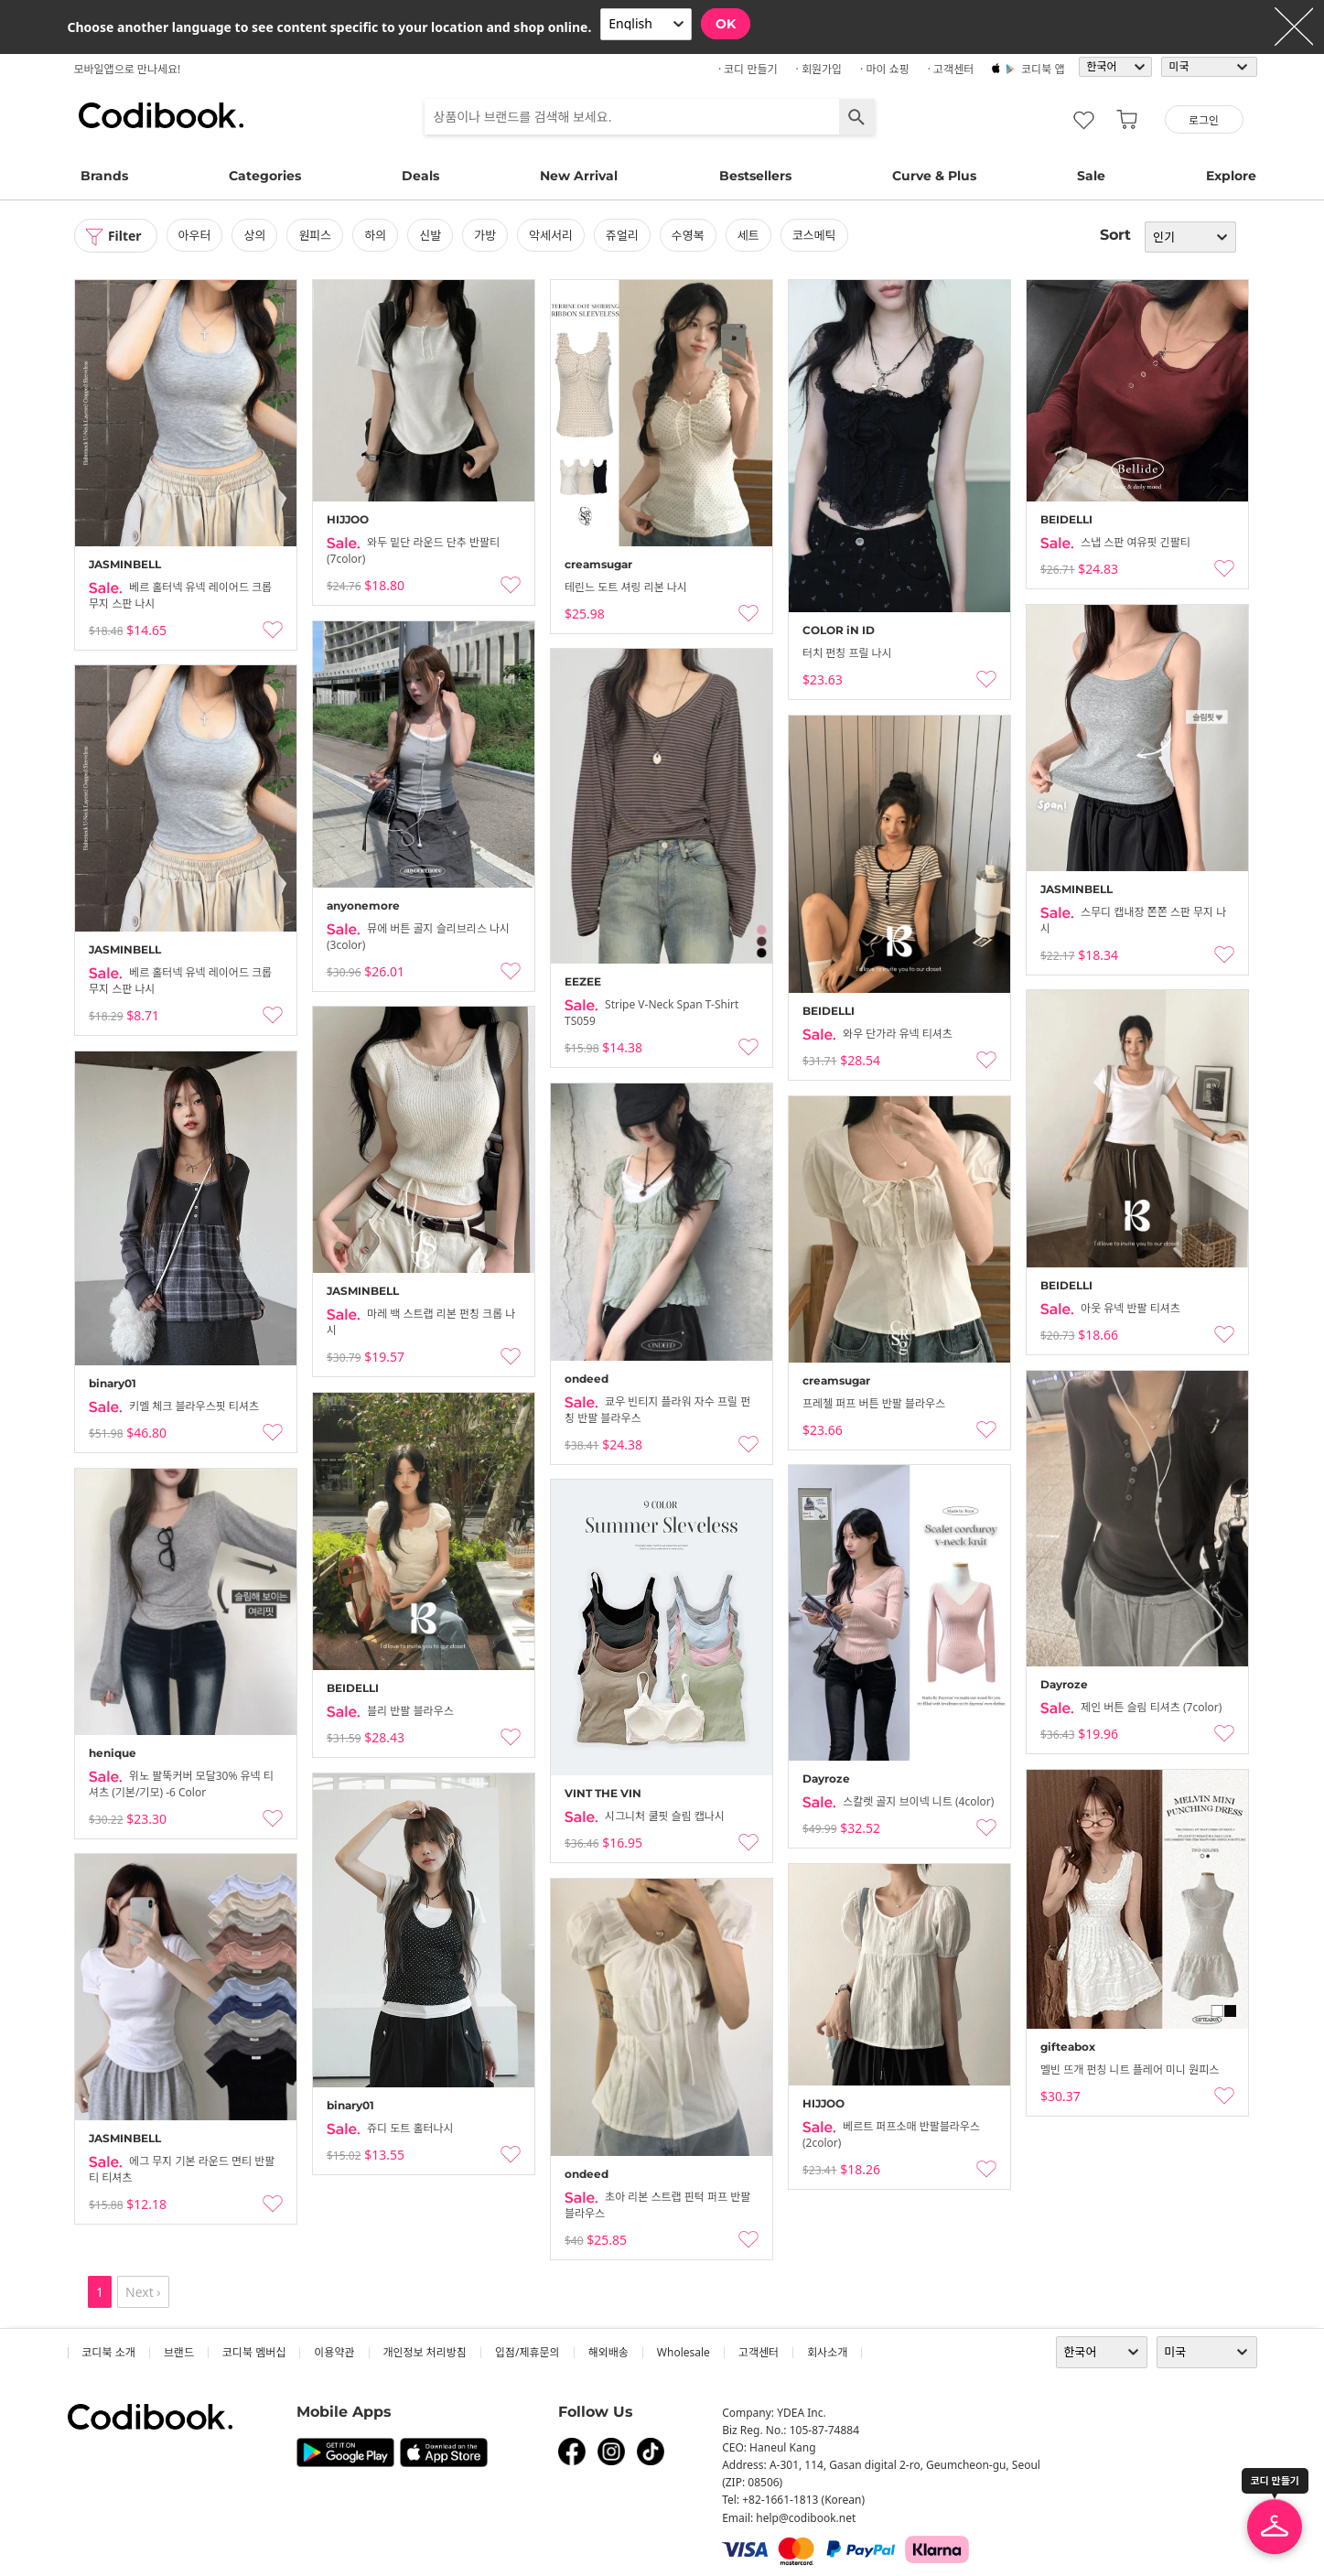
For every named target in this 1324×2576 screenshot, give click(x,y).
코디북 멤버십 (253, 2352)
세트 (748, 235)
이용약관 (334, 2352)
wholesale (683, 2352)
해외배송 (608, 2352)
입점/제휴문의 (527, 2352)
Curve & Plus (934, 175)
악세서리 (551, 235)
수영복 (688, 235)
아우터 (194, 235)
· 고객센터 (951, 69)
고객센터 (758, 2352)
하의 (375, 235)
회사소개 (827, 2352)
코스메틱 (814, 235)
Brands (104, 175)
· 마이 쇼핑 (885, 69)
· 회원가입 (819, 69)
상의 (255, 235)
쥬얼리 (622, 235)
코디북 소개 (108, 2352)
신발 (430, 235)
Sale (1091, 175)
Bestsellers (755, 175)
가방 (485, 235)
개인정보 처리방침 (425, 2352)
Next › (143, 2292)
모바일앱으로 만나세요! (127, 69)
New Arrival (579, 175)
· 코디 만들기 (748, 69)
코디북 (161, 115)
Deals (420, 175)
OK (726, 24)
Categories (265, 175)
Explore (1231, 175)
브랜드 (179, 2352)
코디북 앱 (1042, 69)
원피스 (315, 235)
